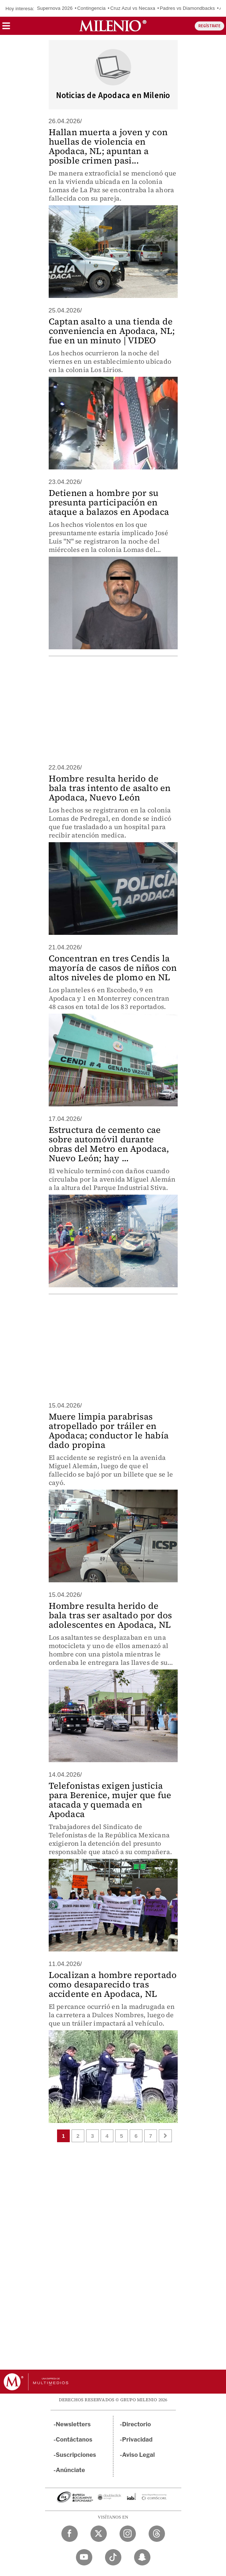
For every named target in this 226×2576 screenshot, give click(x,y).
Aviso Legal (138, 2454)
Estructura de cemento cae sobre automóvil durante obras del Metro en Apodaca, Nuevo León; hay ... (109, 1144)
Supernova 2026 (55, 8)
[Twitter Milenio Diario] (98, 2533)
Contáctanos (74, 2439)
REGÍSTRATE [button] (209, 26)
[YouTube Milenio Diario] (84, 2557)
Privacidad (137, 2439)
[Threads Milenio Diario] (157, 2533)
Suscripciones (76, 2454)
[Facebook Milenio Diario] (69, 2533)
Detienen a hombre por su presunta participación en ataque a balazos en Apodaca (109, 502)
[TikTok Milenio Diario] (113, 2557)
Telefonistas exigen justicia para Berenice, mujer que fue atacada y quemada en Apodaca (110, 1800)
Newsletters (73, 2424)
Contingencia (91, 8)
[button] (6, 28)
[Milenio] (112, 26)
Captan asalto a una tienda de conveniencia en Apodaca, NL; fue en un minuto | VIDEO (112, 330)
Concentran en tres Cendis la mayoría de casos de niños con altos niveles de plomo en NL (113, 967)
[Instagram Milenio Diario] (128, 2533)
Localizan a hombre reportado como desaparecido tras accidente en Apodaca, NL (113, 1984)
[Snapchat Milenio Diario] (142, 2557)
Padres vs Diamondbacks (187, 8)
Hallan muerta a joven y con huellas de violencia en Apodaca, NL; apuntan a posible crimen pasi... (108, 146)
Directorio (136, 2424)
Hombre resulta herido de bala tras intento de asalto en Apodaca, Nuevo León (110, 787)
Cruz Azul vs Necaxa (132, 8)
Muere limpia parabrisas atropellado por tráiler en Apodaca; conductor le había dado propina (109, 1430)
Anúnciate (70, 2470)
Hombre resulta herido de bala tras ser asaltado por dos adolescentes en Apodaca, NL (110, 1615)
